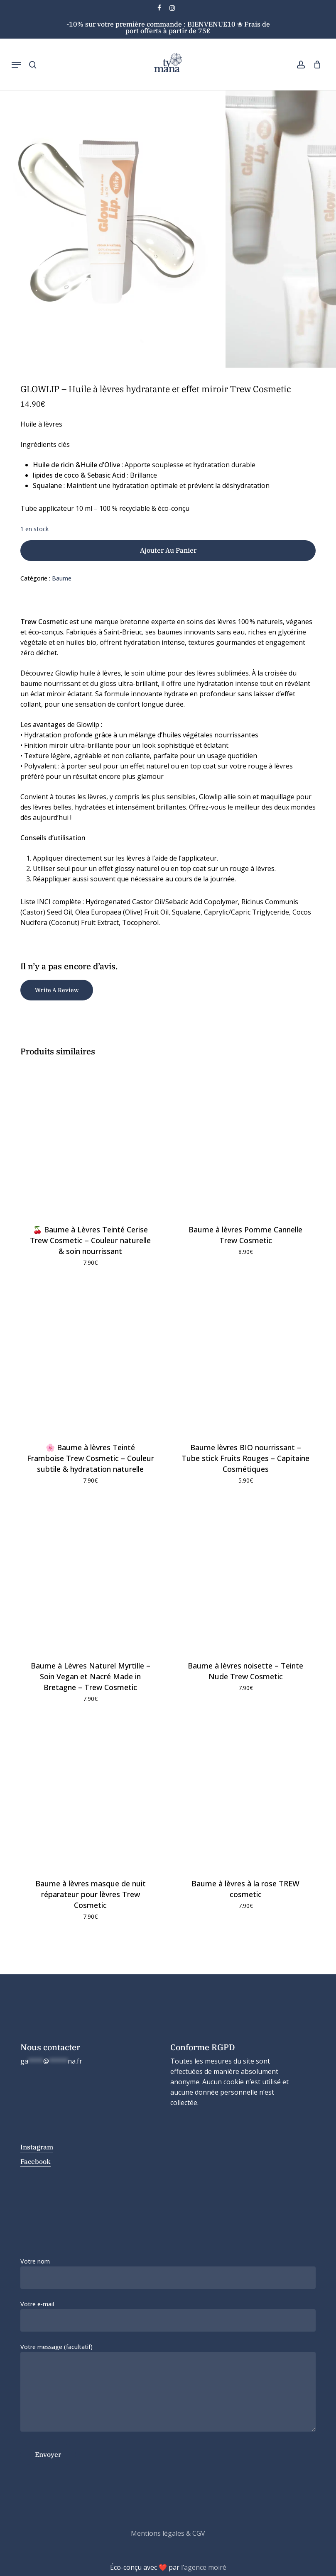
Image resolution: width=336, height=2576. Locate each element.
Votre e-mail (168, 2316)
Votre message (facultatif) (168, 2389)
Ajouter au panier (168, 550)
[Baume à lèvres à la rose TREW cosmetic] (245, 1793)
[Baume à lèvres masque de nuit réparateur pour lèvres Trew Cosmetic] (90, 1793)
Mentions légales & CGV (168, 2533)
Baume (61, 578)
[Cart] (315, 64)
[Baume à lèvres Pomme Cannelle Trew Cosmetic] (245, 1139)
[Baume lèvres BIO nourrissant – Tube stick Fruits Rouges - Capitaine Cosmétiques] (245, 1357)
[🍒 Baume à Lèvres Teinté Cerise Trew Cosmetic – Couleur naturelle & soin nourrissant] (90, 1139)
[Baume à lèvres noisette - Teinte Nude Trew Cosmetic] (245, 1575)
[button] (16, 65)
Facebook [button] (35, 2161)
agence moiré (205, 2567)
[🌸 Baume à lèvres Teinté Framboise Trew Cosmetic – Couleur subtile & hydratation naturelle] (90, 1357)
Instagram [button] (36, 2147)
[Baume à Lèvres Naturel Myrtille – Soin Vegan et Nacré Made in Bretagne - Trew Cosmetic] (90, 1575)
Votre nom (168, 2273)
